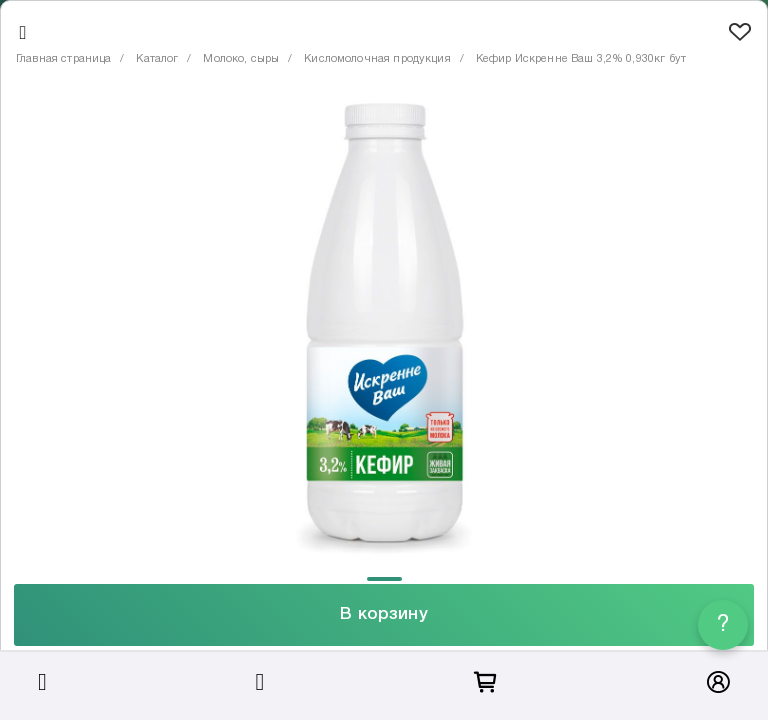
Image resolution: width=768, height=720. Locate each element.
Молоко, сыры (241, 59)
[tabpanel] (384, 329)
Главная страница (63, 59)
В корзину (383, 614)
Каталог (157, 59)
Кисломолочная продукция (377, 59)
